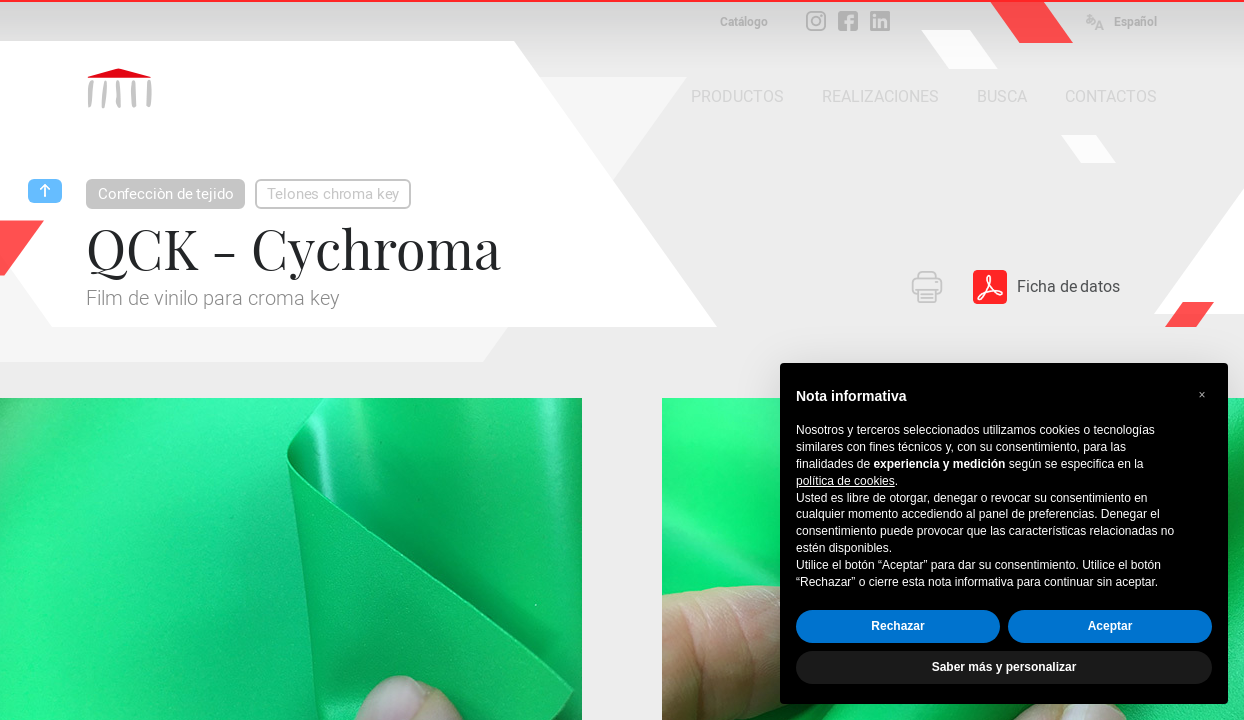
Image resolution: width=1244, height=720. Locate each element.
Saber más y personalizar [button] (1004, 667)
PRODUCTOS (737, 96)
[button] (1202, 395)
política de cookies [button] (845, 481)
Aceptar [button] (1110, 626)
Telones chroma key (333, 194)
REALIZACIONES (880, 96)
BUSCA (1002, 96)
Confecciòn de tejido (165, 194)
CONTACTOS (1111, 96)
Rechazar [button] (897, 626)
